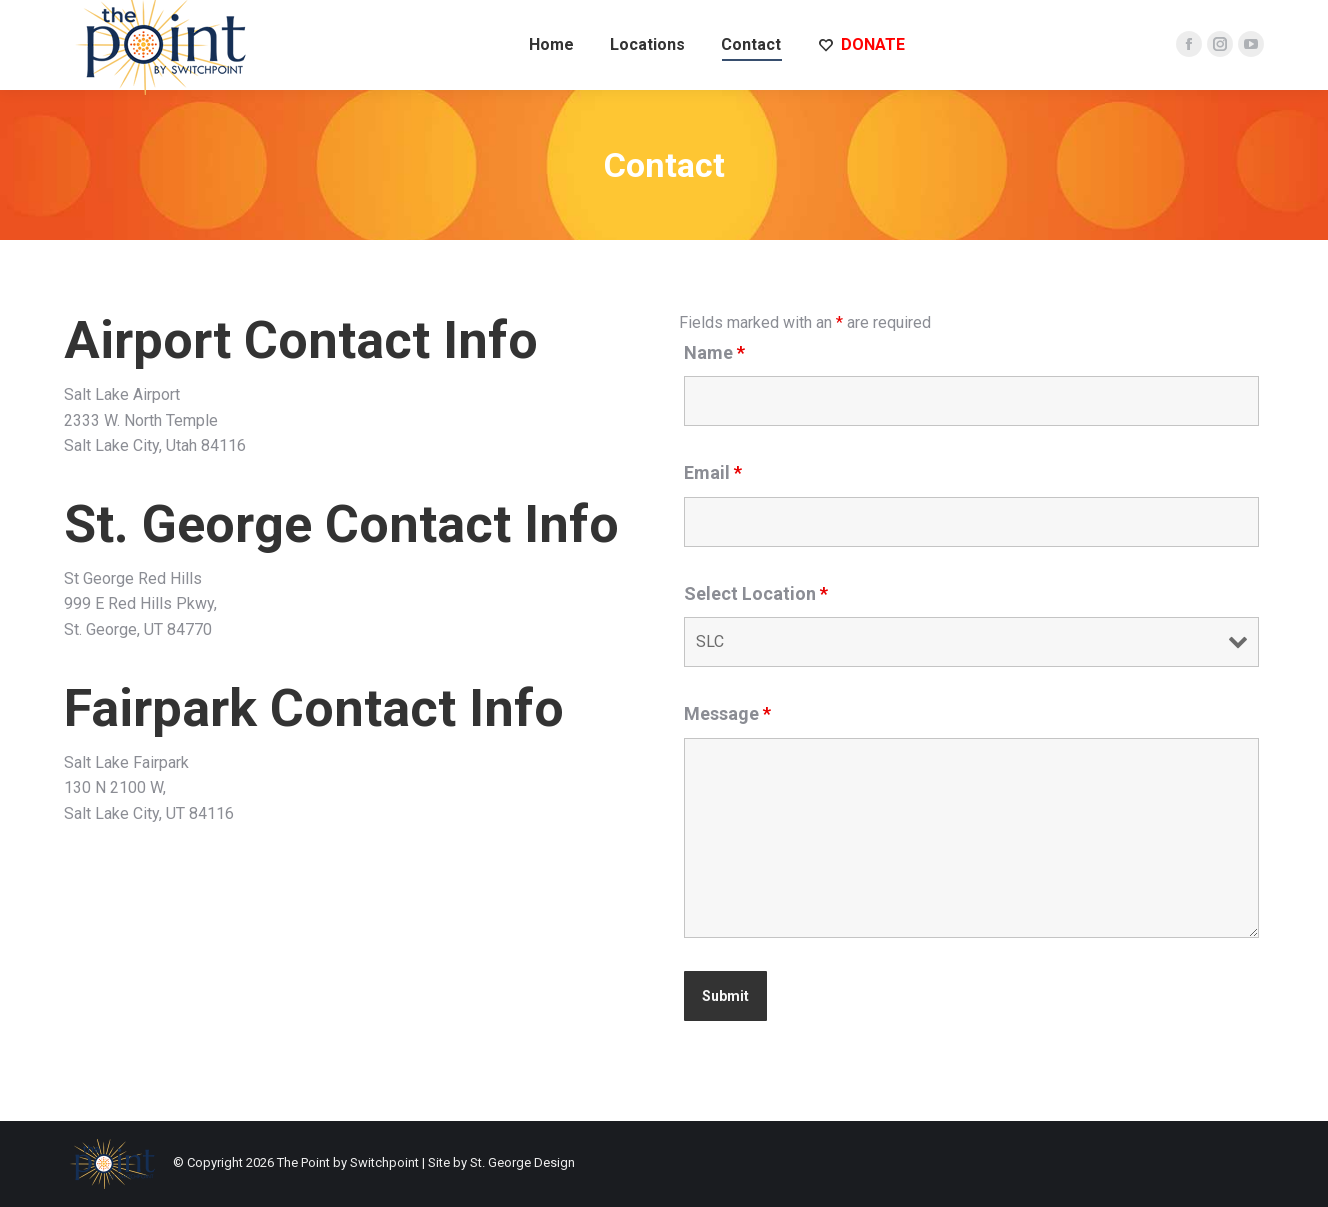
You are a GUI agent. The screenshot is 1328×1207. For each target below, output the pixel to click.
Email (713, 472)
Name (714, 352)
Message (727, 713)
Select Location (756, 593)
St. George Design (522, 1162)
